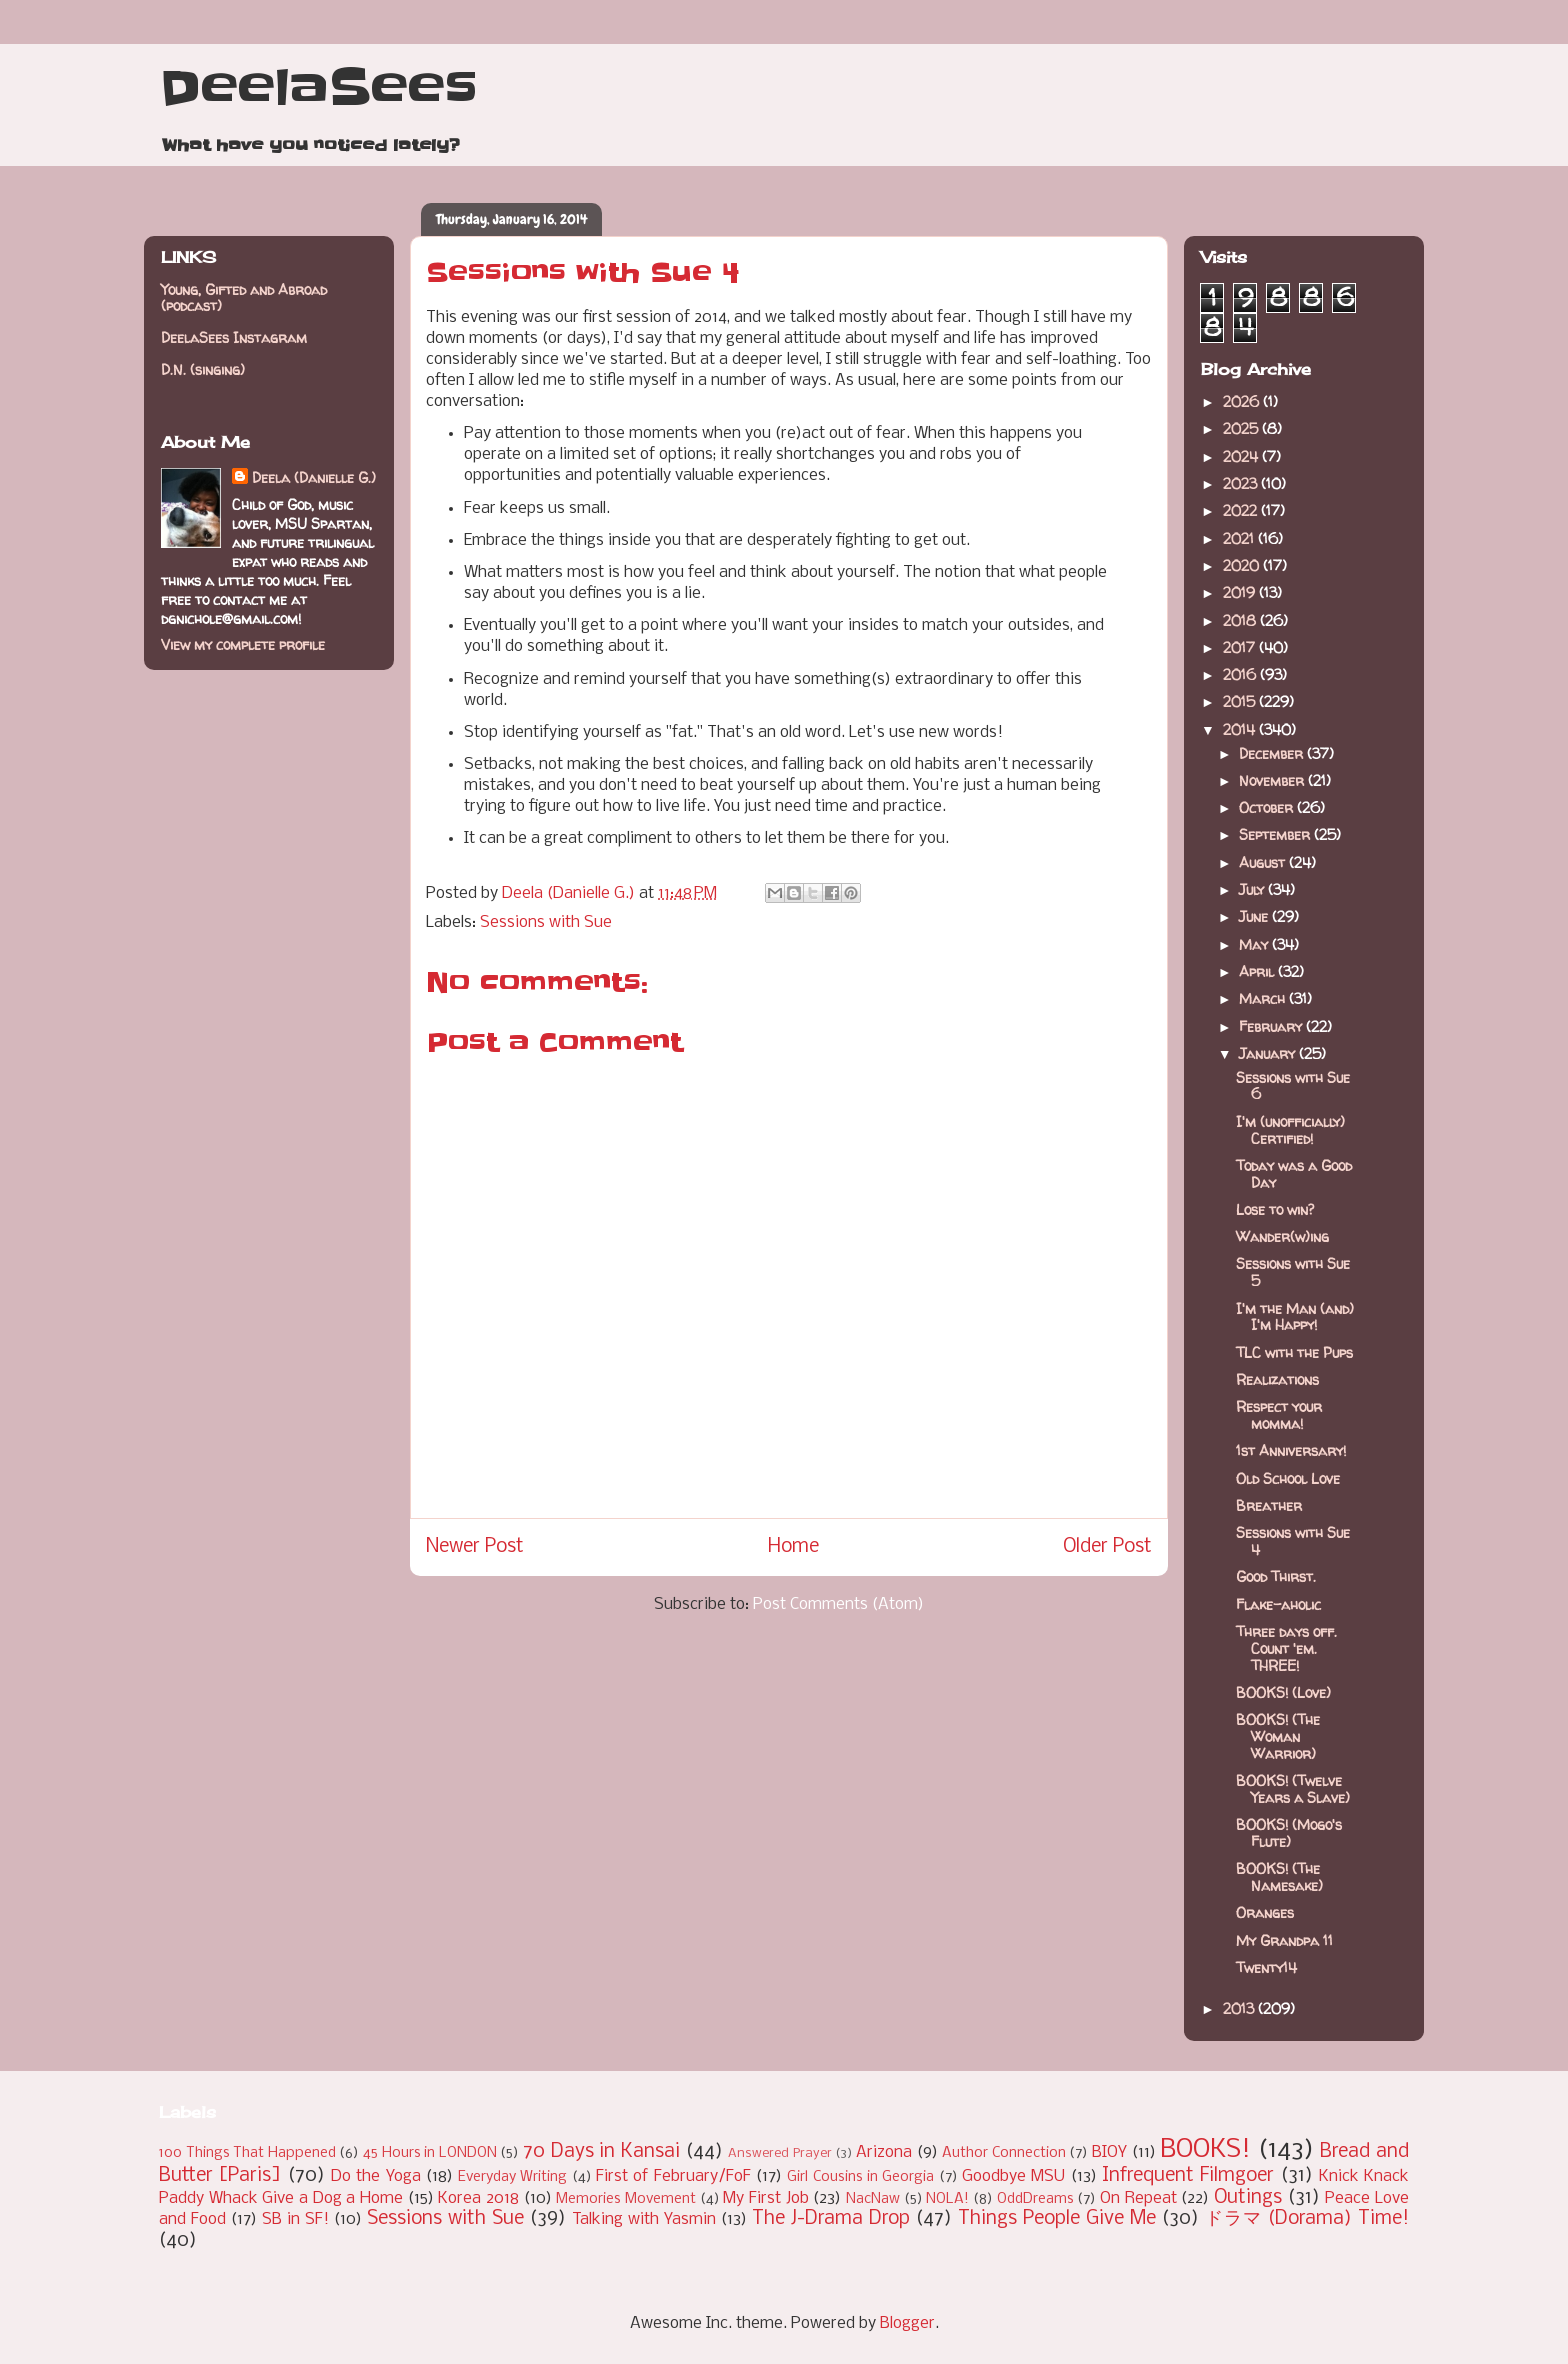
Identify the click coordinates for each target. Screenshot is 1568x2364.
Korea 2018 (478, 2198)
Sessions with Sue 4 (1293, 1541)
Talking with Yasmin (644, 2219)
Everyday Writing (512, 2177)
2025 (1242, 428)
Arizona (884, 2152)
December (1273, 753)
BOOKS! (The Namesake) (1279, 1877)
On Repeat (1138, 2198)
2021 (1240, 538)
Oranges (1265, 1912)
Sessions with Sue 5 (1293, 1272)
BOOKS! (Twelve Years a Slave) (1293, 1789)
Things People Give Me (1057, 2219)
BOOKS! (1205, 2150)
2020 (1243, 565)
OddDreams (1035, 2199)
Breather (1269, 1505)
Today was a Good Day (1294, 1174)
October (1268, 807)
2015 (1241, 701)
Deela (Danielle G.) (314, 477)
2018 (1241, 620)
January (1269, 1053)
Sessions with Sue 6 (1293, 1086)
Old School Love (1288, 1478)
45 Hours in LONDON (430, 2153)
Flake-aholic (1278, 1604)
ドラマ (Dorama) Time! (1307, 2219)
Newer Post (475, 1547)
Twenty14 (1266, 1967)
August (1264, 862)
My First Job (765, 2198)
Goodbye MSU (1013, 2176)
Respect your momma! (1279, 1415)
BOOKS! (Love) (1283, 1692)
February (1272, 1026)
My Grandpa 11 (1284, 1940)
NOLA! (947, 2199)
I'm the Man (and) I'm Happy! (1295, 1317)
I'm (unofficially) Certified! (1290, 1130)
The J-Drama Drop (831, 2219)
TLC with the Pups (1294, 1352)
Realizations (1277, 1379)
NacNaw (873, 2199)
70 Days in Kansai (601, 2152)
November (1273, 780)
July (1253, 889)
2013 (1240, 2008)
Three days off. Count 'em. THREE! (1286, 1648)
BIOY (1109, 2152)
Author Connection (1004, 2153)
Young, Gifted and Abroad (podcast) (244, 298)
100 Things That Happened (247, 2153)
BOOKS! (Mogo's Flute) (1289, 1833)
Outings (1248, 2198)
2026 (1243, 401)
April (1258, 971)
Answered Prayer (780, 2153)
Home (793, 1547)
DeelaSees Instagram (234, 337)
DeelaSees (318, 88)
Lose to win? (1275, 1209)
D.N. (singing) (203, 369)
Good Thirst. (1276, 1576)
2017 (1241, 647)
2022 (1242, 510)
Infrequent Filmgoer (1188, 2176)
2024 (1242, 456)
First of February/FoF (673, 2176)
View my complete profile (243, 644)
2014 (1241, 729)
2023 (1242, 483)
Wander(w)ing (1282, 1236)
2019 (1241, 592)
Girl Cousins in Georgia (860, 2177)
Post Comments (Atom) (838, 1604)
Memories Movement (626, 2199)
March (1264, 998)
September (1276, 834)
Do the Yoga (376, 2176)
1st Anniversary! (1291, 1450)
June (1255, 916)
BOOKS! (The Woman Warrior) (1278, 1736)
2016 (1241, 674)
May (1255, 944)
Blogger (907, 2323)
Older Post (1107, 1547)
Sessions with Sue (546, 922)
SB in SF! (295, 2219)
